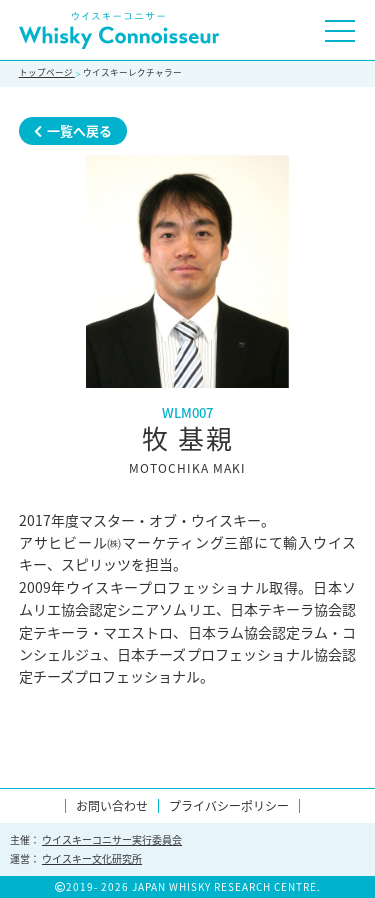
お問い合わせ (112, 806)
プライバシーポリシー (229, 806)
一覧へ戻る (73, 130)
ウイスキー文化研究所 (92, 858)
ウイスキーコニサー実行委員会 (112, 839)
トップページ (47, 72)
